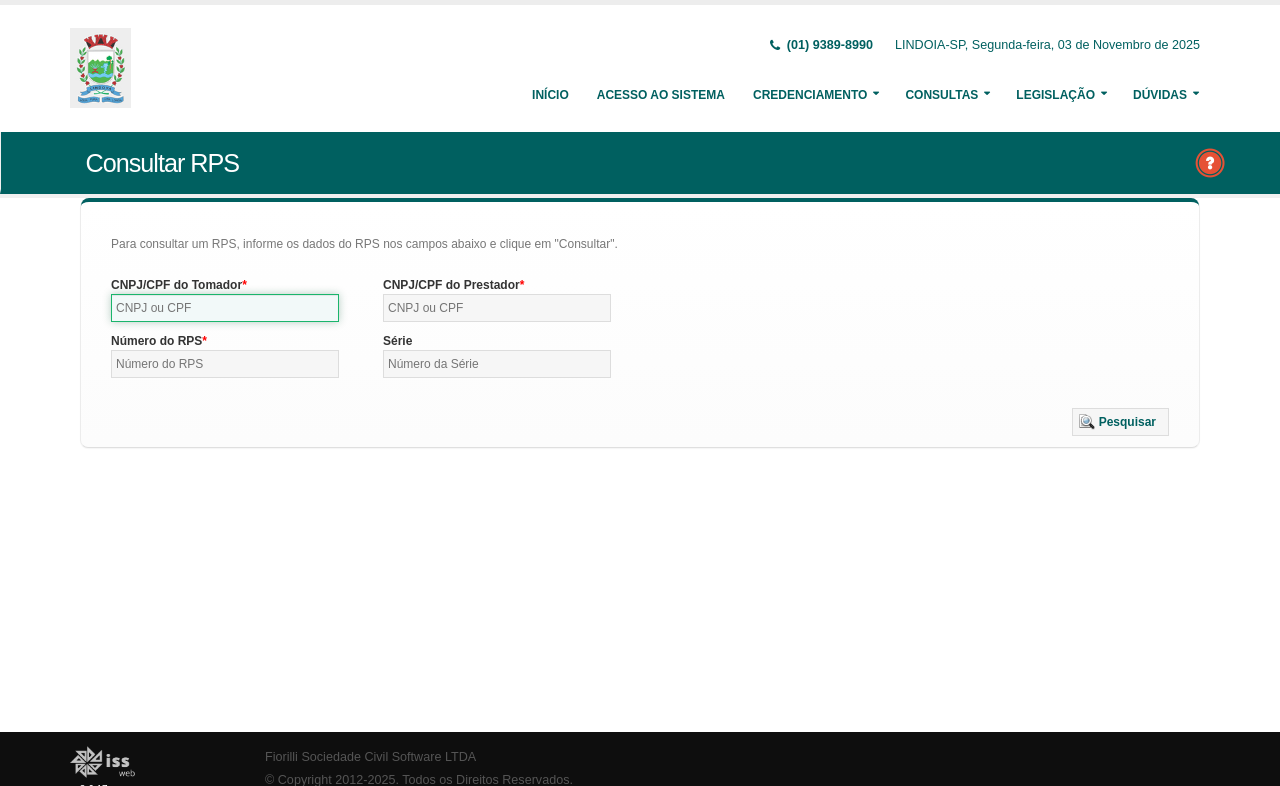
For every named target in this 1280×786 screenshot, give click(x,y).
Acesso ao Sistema (661, 95)
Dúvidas (1160, 95)
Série (397, 341)
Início (550, 95)
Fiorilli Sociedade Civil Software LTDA (370, 757)
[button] (1120, 422)
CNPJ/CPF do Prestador (451, 285)
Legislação (1055, 95)
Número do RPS (156, 341)
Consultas (941, 95)
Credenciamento (810, 95)
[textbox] (225, 308)
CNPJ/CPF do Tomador (176, 285)
